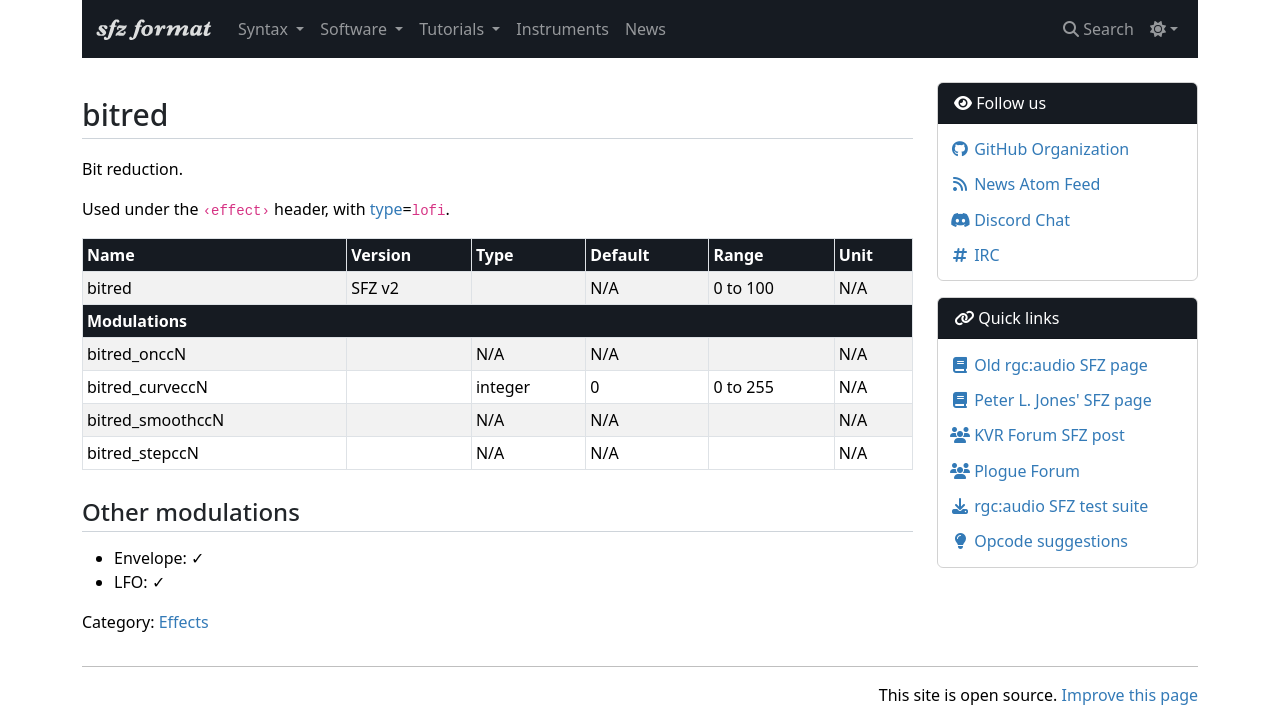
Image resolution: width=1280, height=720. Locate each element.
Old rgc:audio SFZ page (1049, 365)
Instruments (562, 29)
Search (1098, 29)
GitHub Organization (1039, 149)
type (386, 209)
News (645, 29)
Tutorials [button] (453, 29)
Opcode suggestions (1039, 541)
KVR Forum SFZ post (1037, 435)
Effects (184, 622)
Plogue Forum (1015, 471)
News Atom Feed (1025, 184)
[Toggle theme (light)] (1164, 29)
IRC (975, 255)
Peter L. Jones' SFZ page (1051, 400)
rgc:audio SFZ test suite (1049, 506)
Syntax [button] (265, 29)
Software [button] (355, 29)
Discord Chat (1010, 220)
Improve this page (1130, 695)
